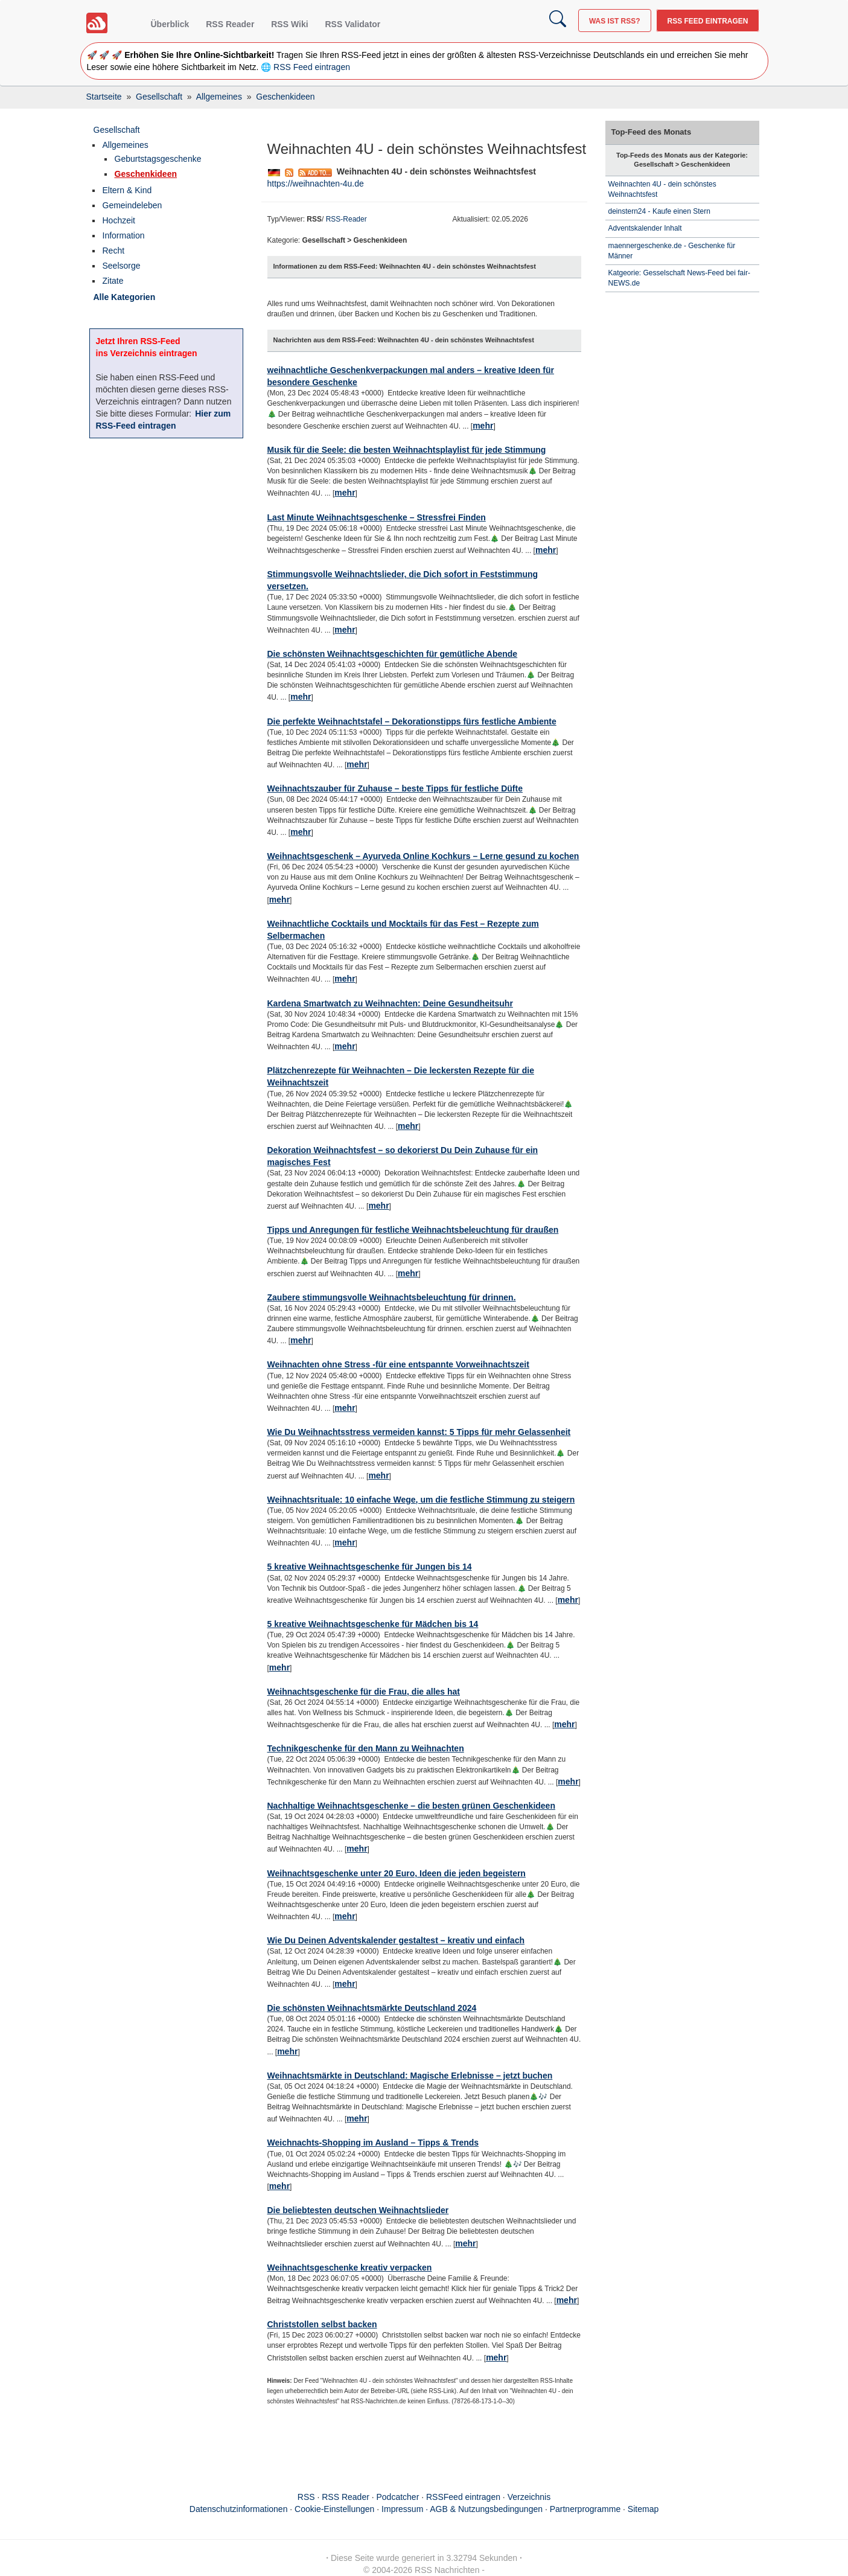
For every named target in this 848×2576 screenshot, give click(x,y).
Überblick (170, 24)
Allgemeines (125, 145)
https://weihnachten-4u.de (315, 183)
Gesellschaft (117, 130)
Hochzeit (119, 220)
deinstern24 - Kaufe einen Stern (659, 211)
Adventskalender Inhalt (645, 228)
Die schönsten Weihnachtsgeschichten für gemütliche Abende (392, 654)
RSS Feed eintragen (707, 21)
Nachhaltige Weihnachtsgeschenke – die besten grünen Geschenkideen (411, 1806)
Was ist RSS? (614, 21)
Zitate (113, 281)
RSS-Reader (346, 219)
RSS (306, 2497)
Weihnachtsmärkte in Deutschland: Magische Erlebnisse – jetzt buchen (410, 2075)
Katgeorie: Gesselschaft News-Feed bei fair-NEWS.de (679, 278)
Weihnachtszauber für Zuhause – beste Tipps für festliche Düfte (395, 788)
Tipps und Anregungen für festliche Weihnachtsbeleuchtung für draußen (413, 1230)
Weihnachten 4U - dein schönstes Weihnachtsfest (662, 189)
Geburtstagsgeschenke (158, 159)
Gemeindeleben (132, 205)
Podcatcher (398, 2497)
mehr (483, 425)
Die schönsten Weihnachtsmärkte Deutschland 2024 (372, 2008)
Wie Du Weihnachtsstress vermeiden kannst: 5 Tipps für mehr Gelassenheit (419, 1432)
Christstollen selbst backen (322, 2324)
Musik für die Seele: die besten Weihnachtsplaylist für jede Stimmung (406, 450)
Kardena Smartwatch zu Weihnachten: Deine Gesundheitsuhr (390, 1003)
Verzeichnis (529, 2497)
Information (124, 235)
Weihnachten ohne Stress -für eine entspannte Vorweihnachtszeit (398, 1364)
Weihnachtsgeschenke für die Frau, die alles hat (364, 1691)
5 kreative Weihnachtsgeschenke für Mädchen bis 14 (373, 1624)
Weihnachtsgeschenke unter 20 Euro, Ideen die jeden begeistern (396, 1873)
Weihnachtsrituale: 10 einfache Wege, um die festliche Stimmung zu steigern (421, 1499)
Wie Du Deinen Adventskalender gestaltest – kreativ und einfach (395, 1940)
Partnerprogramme (585, 2509)
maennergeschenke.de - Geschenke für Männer (672, 250)
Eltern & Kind (127, 190)
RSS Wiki (289, 24)
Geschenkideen (146, 174)
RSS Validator (352, 24)
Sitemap (643, 2509)
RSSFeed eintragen (463, 2497)
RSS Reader (230, 24)
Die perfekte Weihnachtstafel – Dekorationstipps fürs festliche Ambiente (411, 721)
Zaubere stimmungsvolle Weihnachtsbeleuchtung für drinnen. (391, 1297)
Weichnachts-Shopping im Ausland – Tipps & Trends (373, 2142)
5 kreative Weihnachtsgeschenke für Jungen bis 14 (369, 1566)
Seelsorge (122, 265)
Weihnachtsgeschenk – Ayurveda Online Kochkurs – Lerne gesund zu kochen (423, 856)
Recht (114, 250)
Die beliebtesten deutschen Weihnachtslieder (358, 2210)
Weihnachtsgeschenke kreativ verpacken (349, 2267)
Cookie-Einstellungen (334, 2509)
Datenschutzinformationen (239, 2509)
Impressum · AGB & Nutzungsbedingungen (462, 2509)
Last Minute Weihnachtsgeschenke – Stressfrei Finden (376, 517)
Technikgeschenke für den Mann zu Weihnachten (365, 1748)
